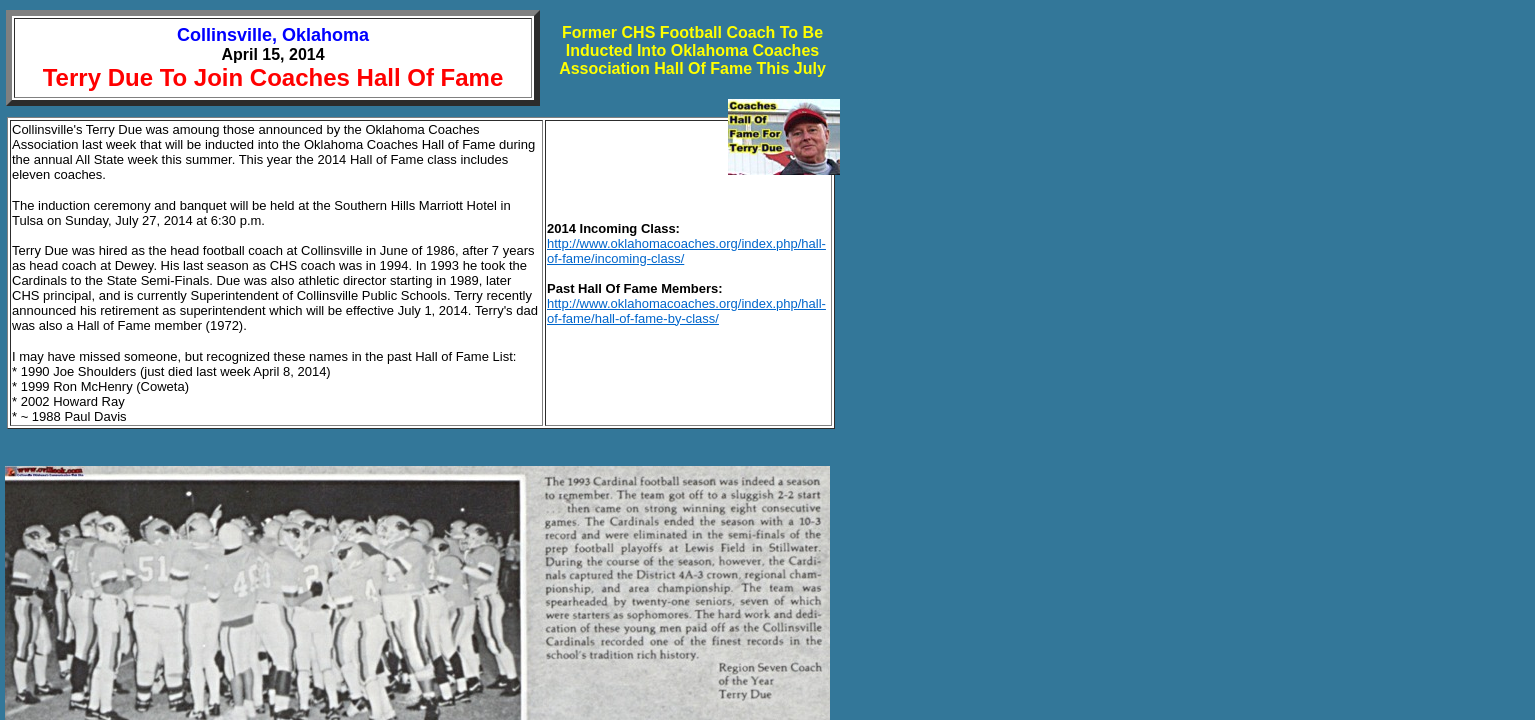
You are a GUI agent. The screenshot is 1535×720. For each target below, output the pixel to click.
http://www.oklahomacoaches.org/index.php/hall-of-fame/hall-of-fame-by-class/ (686, 311)
